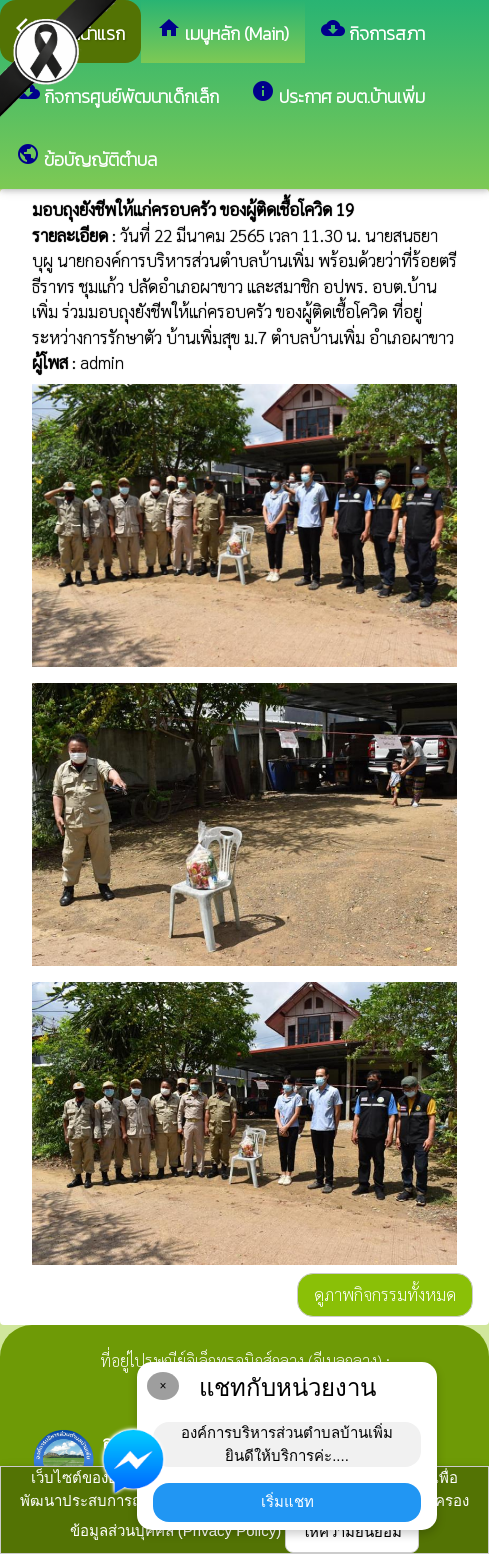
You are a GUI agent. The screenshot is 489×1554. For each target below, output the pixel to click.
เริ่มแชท (287, 1501)
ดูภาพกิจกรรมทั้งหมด (385, 1294)
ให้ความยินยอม (352, 1531)
